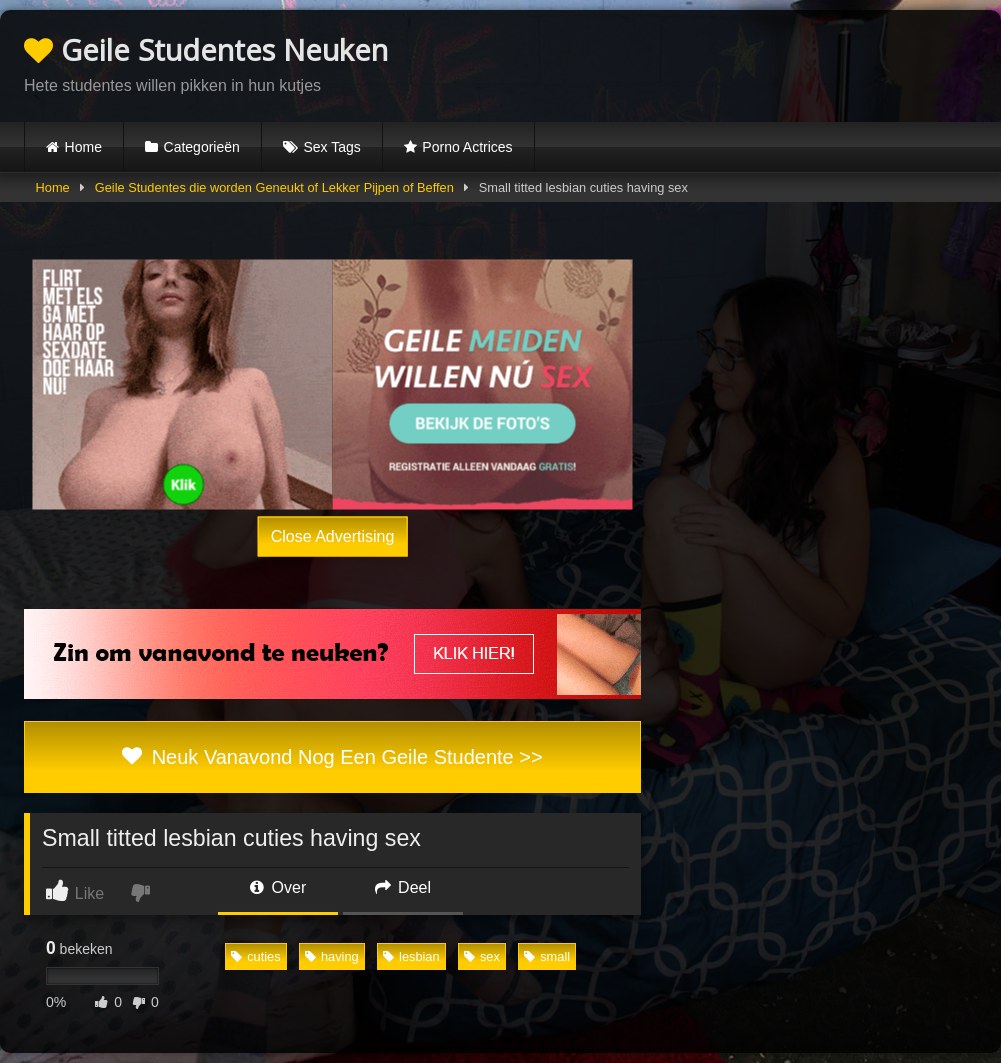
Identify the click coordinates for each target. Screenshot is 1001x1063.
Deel (403, 887)
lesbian (411, 956)
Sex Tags (331, 147)
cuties (255, 956)
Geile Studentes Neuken (206, 49)
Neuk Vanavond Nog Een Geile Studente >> (332, 757)
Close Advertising (333, 535)
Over (278, 887)
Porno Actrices (467, 147)
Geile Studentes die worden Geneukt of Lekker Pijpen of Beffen (274, 187)
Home (83, 147)
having (332, 956)
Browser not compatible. (743, 63)
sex (482, 956)
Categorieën (202, 147)
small (547, 956)
